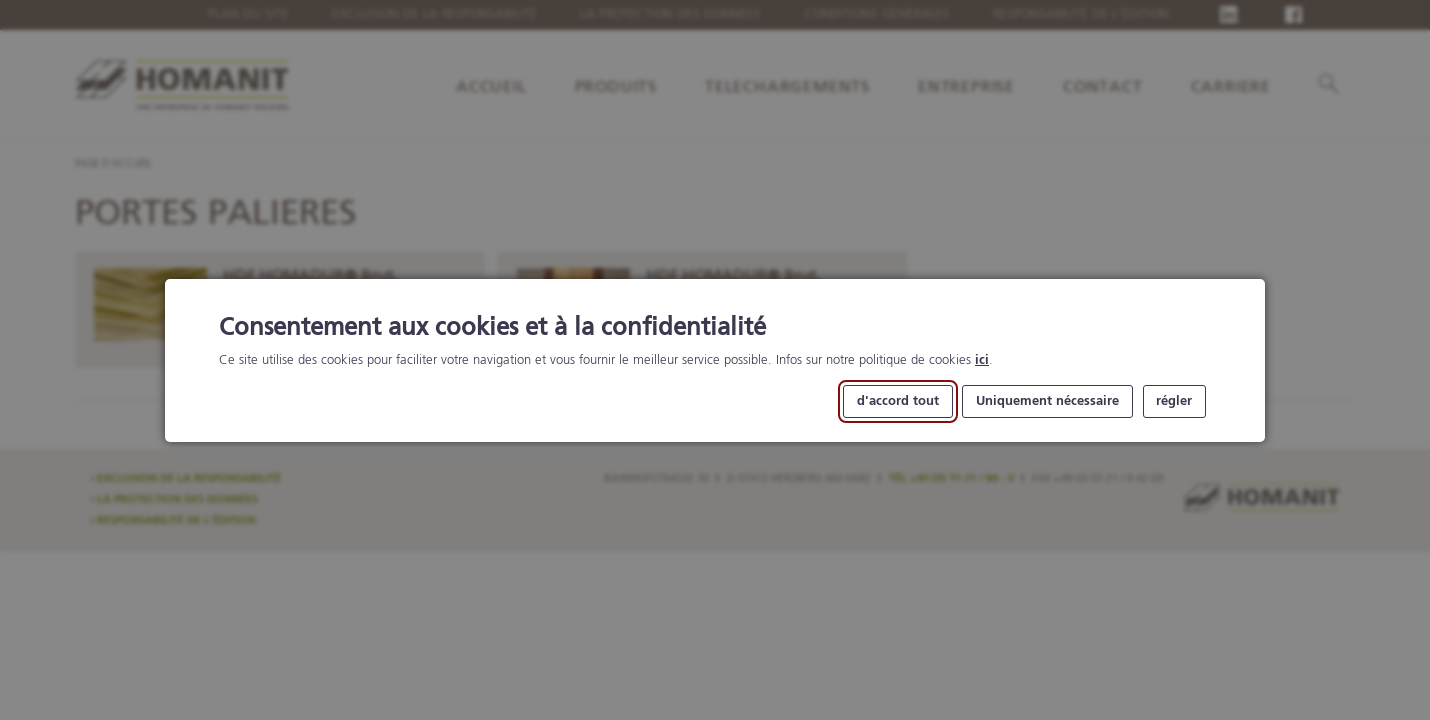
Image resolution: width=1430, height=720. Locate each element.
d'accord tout (898, 400)
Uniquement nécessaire (1047, 400)
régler (1174, 400)
